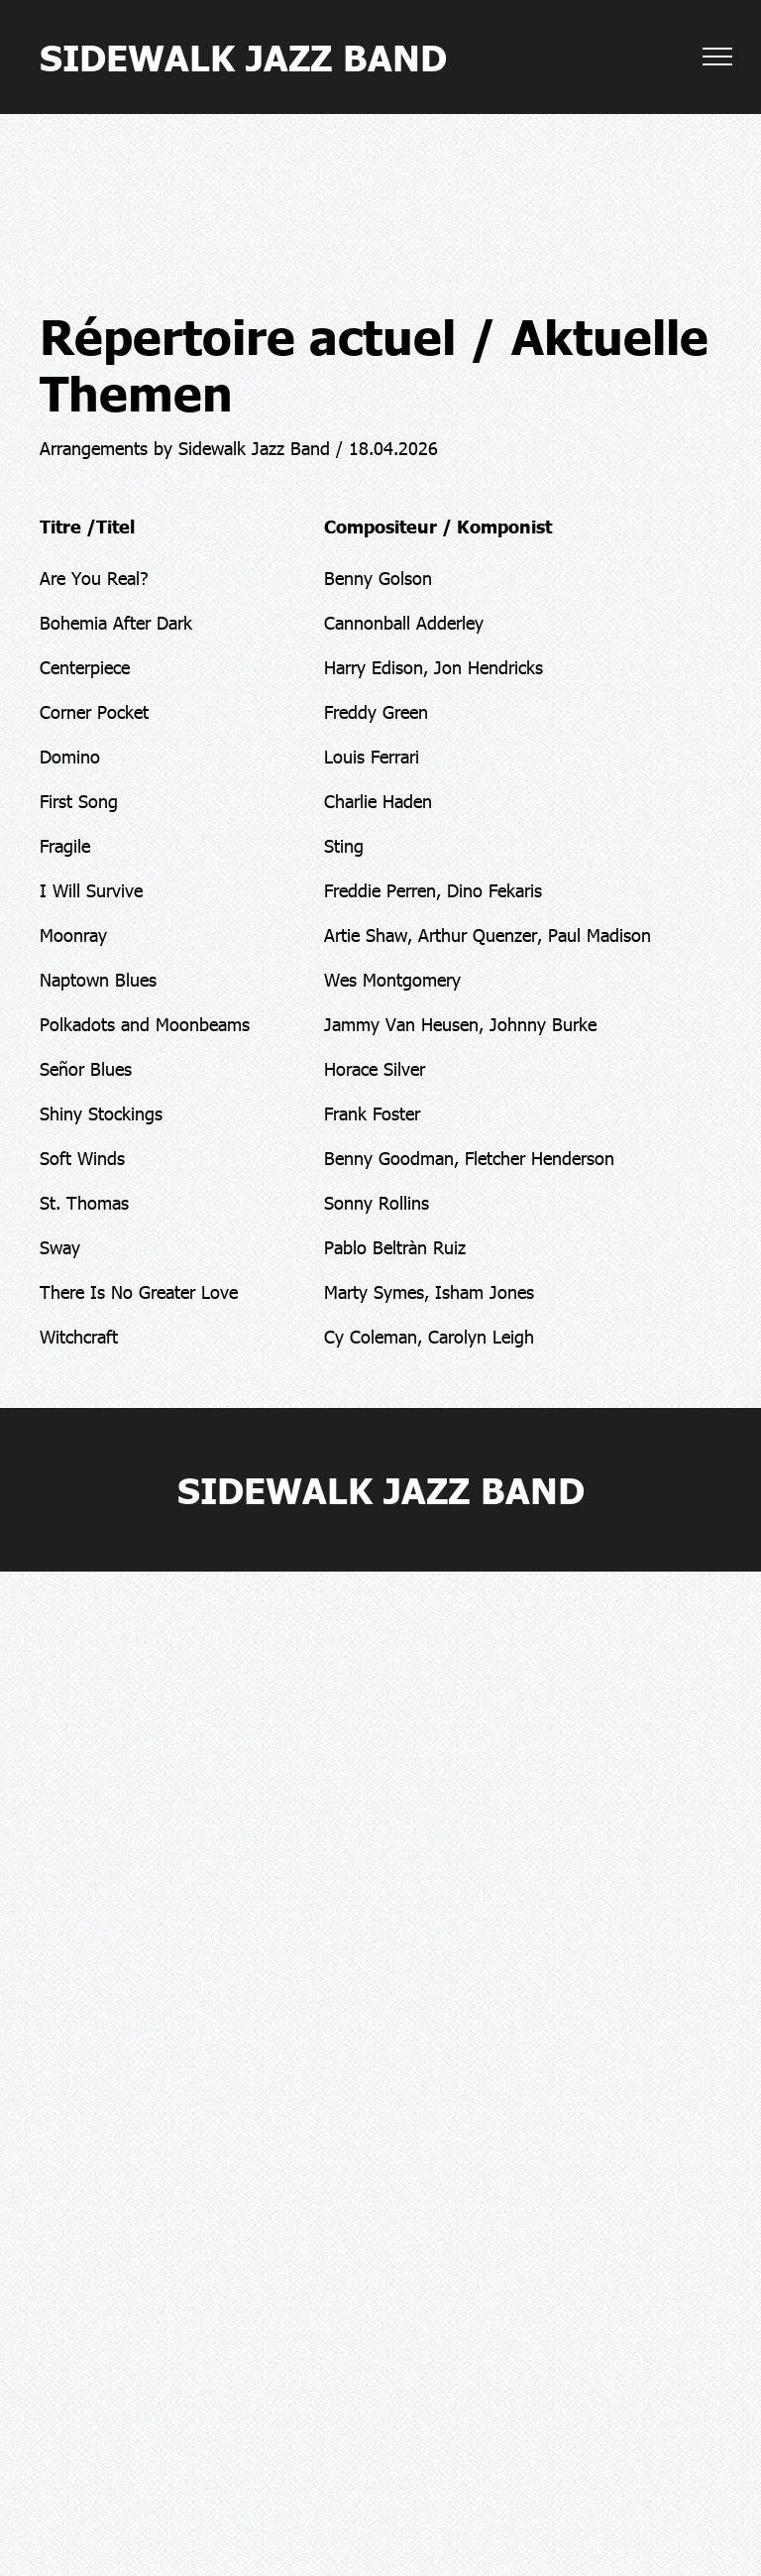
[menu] (717, 56)
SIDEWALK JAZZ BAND (243, 56)
